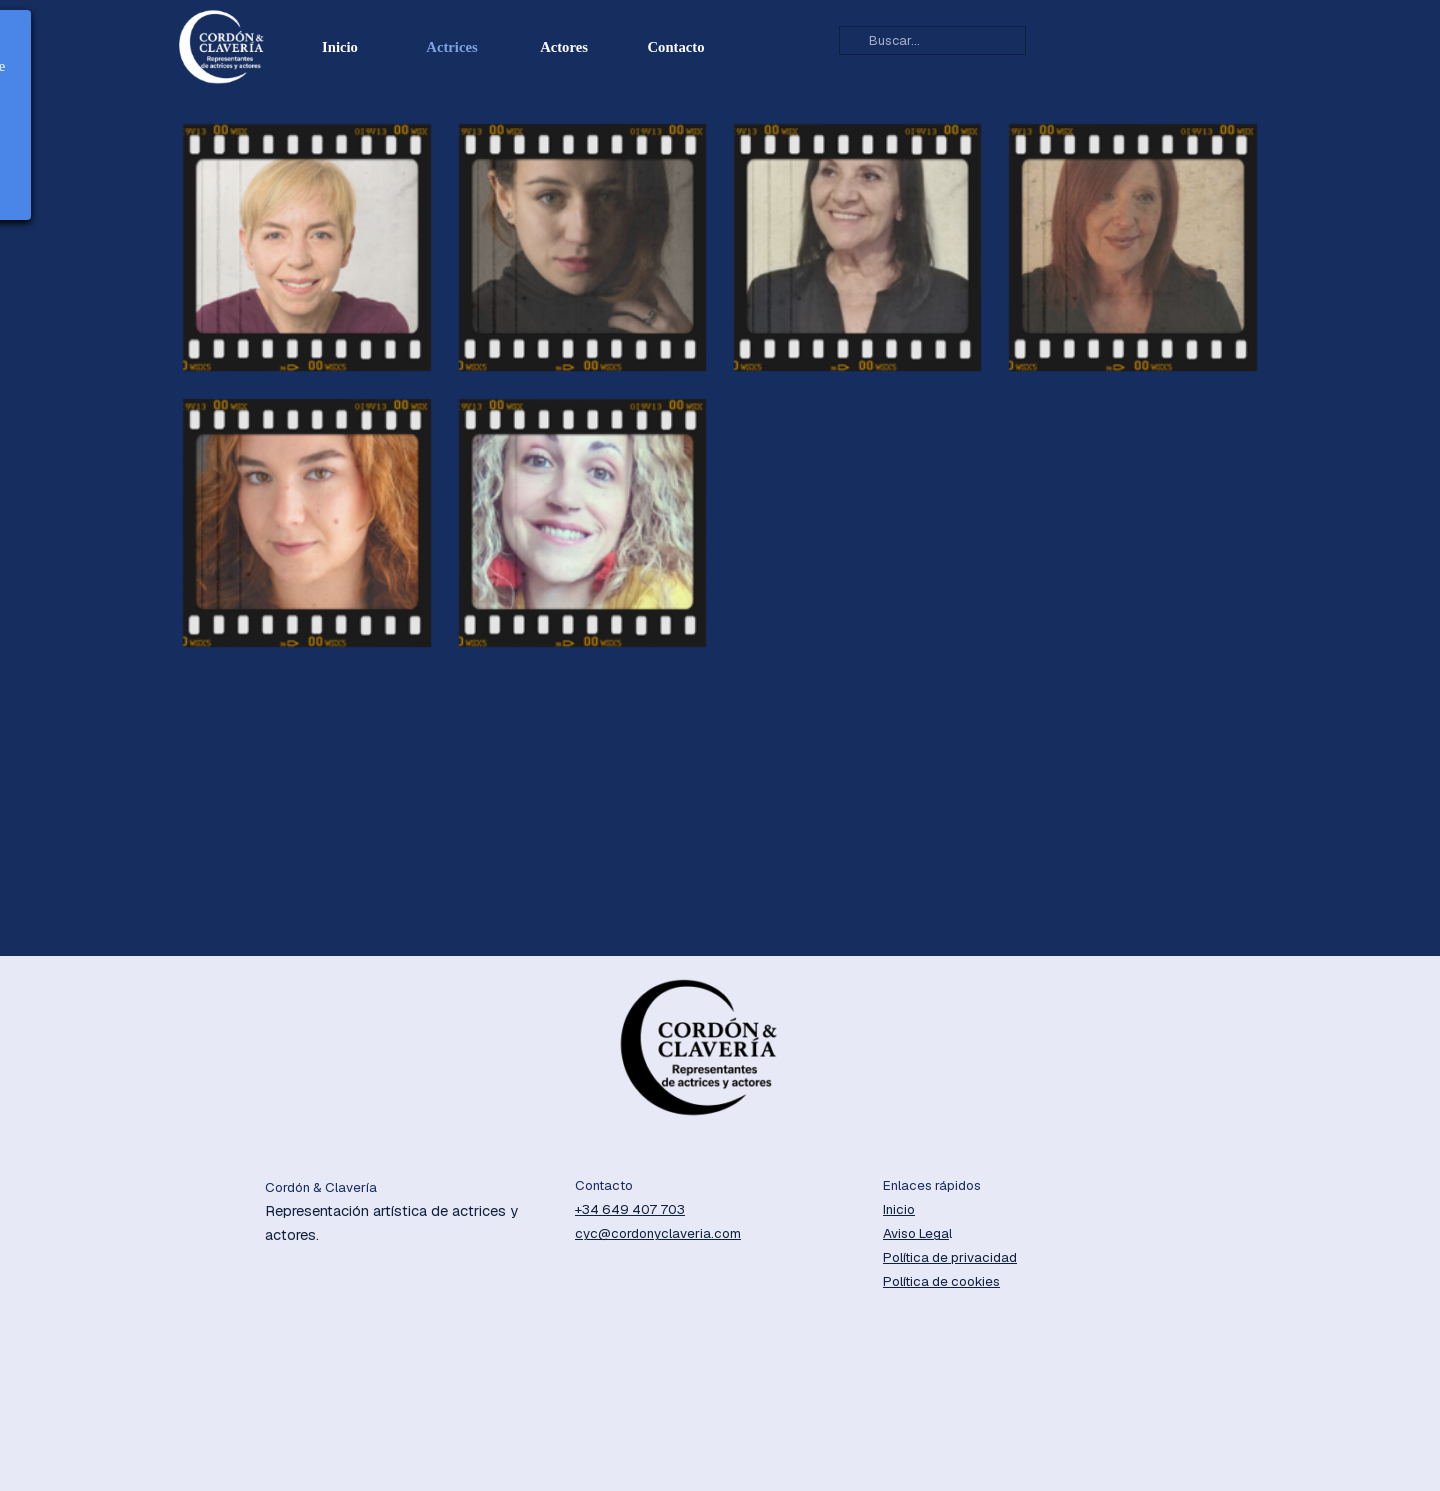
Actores (564, 47)
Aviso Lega (916, 1233)
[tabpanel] (410, 1212)
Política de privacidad (950, 1257)
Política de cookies (941, 1281)
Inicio (340, 47)
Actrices (451, 47)
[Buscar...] (932, 40)
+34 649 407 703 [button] (630, 1209)
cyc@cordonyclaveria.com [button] (658, 1233)
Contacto (676, 47)
